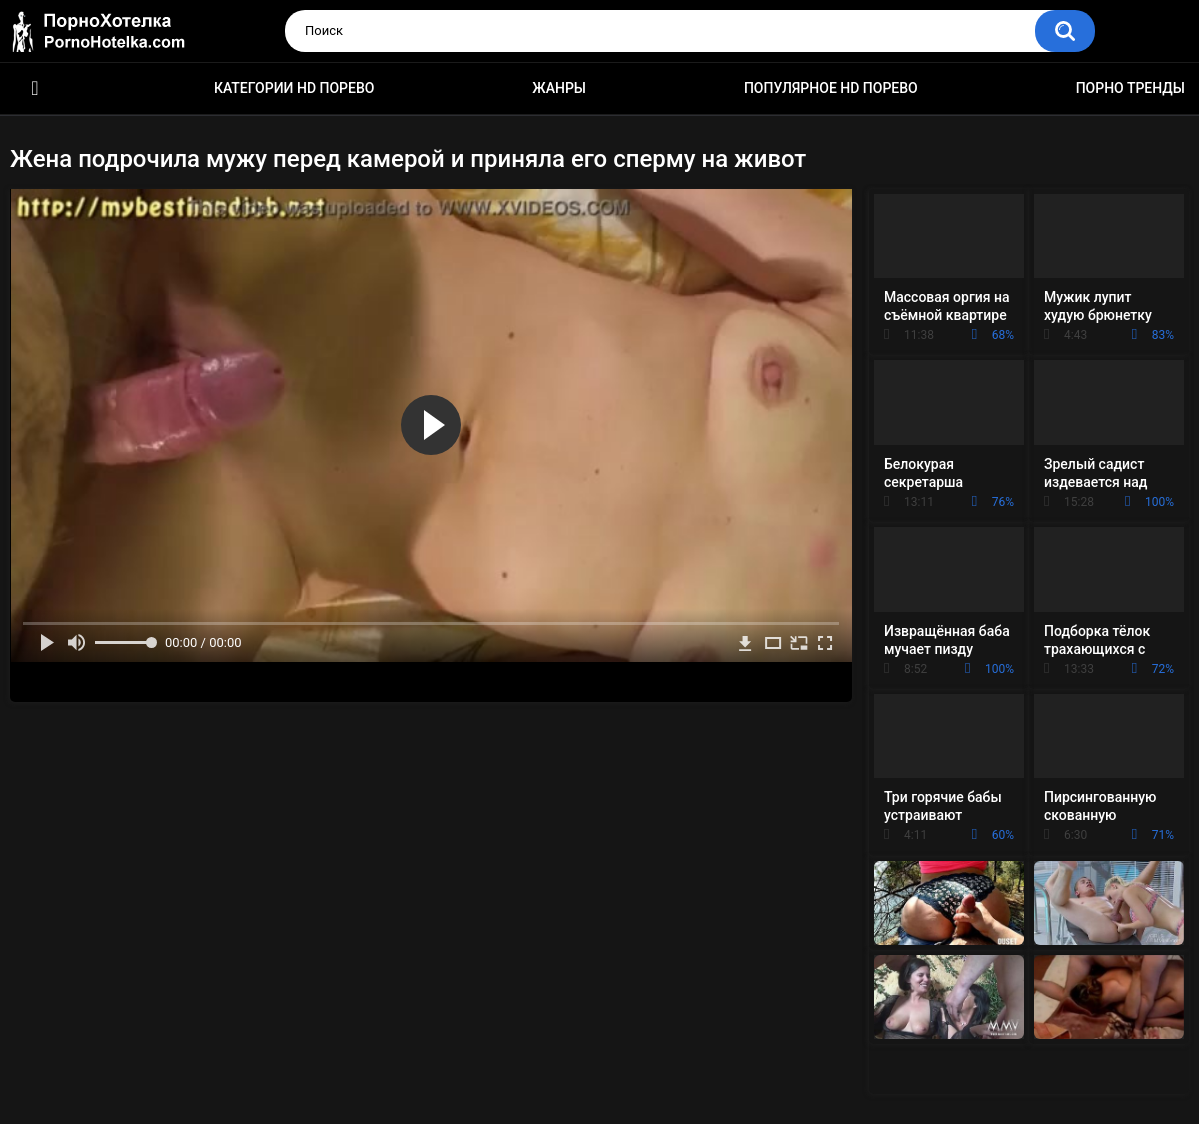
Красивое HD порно (35, 88)
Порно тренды (1130, 88)
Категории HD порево (294, 88)
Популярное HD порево (831, 88)
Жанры (559, 88)
